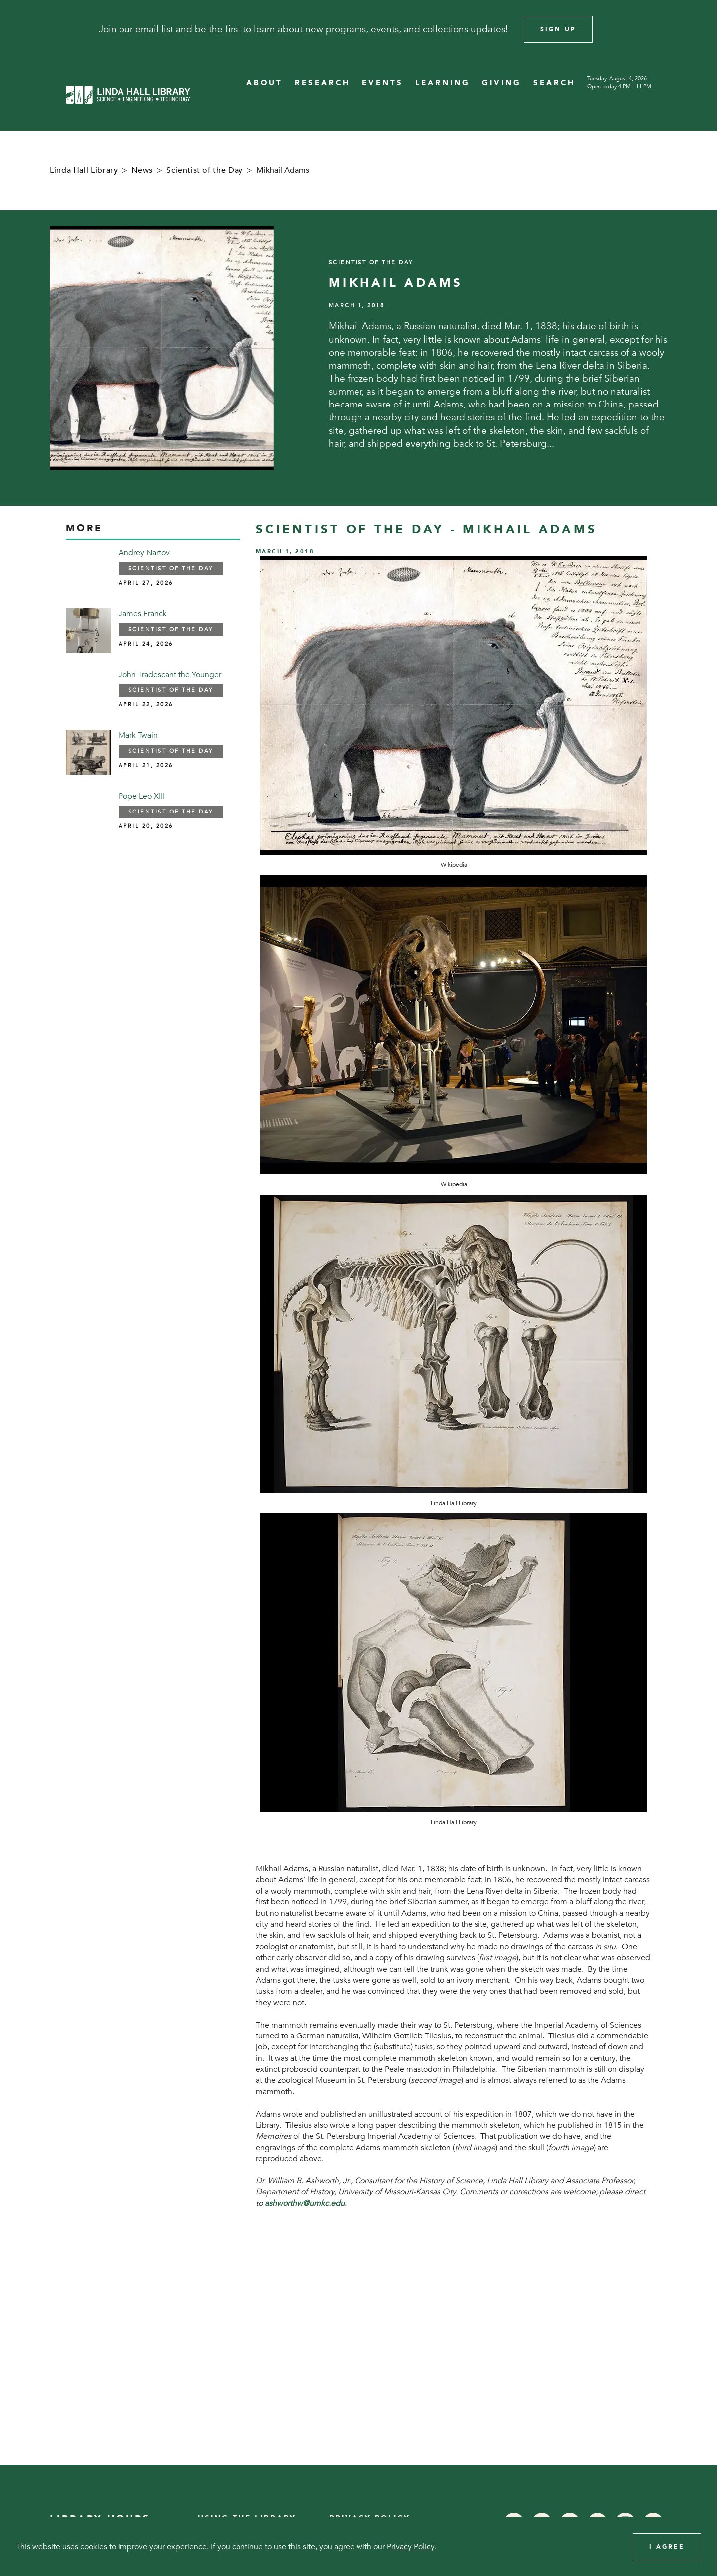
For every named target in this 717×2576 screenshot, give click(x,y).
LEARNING (442, 83)
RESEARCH (322, 83)
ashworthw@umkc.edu (305, 2203)
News (142, 170)
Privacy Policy (411, 2546)
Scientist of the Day (204, 170)
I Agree (667, 2547)
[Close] (696, 29)
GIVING (501, 83)
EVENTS (382, 83)
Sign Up (558, 29)
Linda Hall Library (84, 170)
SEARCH (554, 83)
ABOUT (264, 83)
